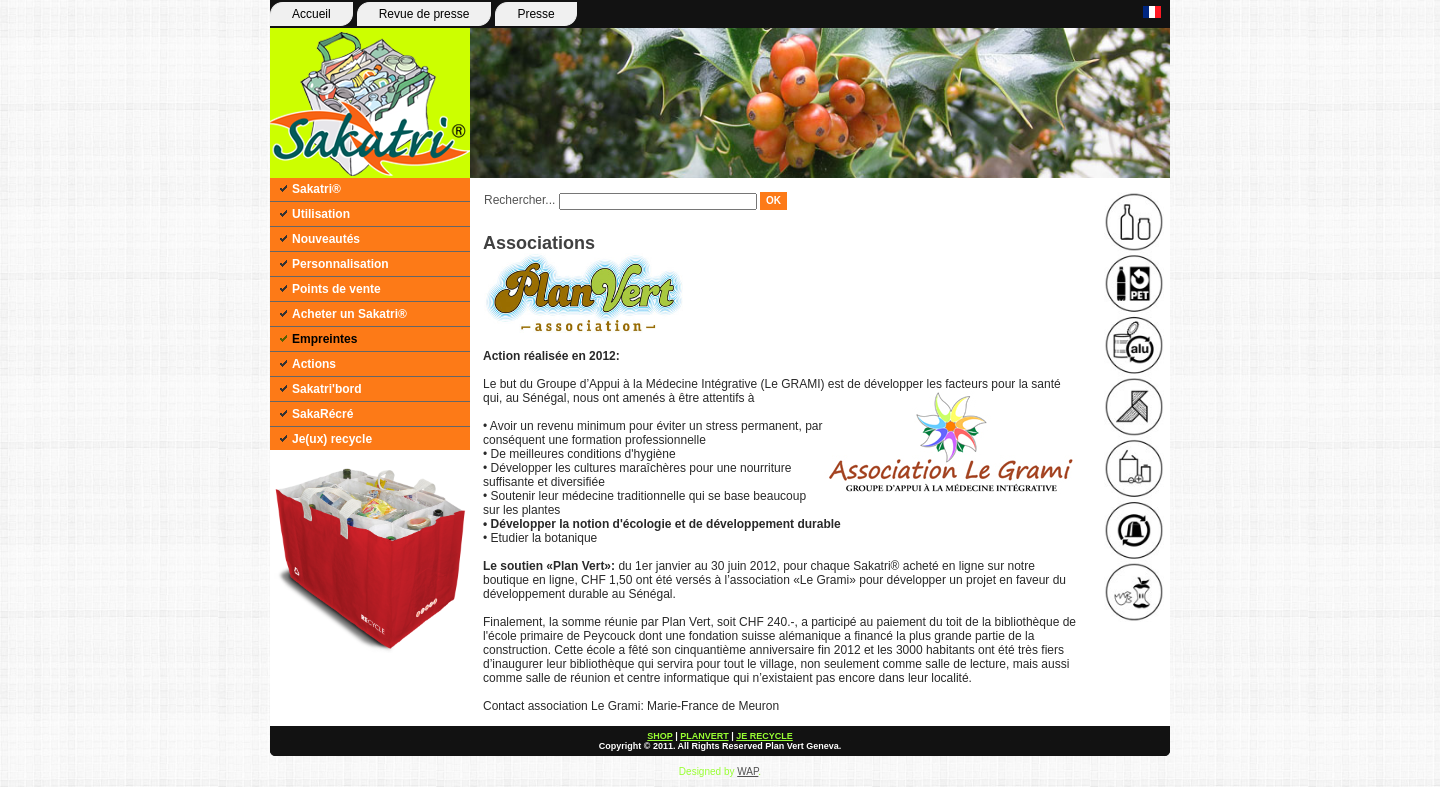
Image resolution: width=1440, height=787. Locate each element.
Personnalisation (340, 264)
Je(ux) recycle (332, 439)
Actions (314, 364)
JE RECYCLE (764, 736)
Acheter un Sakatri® (349, 314)
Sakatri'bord (327, 389)
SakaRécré (322, 414)
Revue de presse (424, 14)
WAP (747, 771)
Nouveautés (326, 239)
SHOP (659, 736)
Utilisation (321, 214)
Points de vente (336, 289)
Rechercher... (519, 200)
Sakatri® (316, 189)
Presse (535, 14)
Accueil (311, 14)
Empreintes (324, 339)
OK (773, 200)
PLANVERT (704, 736)
